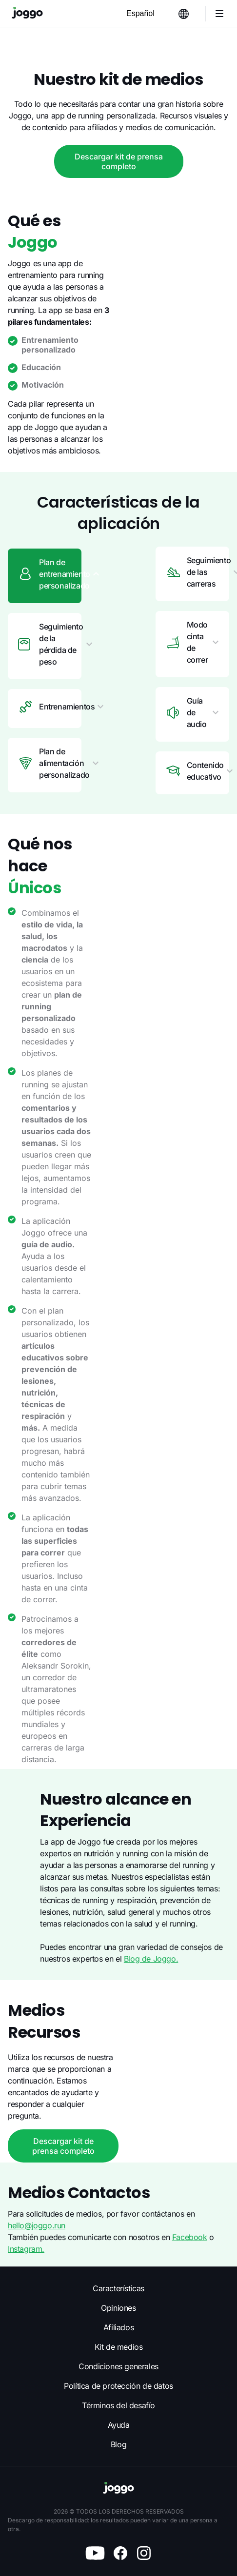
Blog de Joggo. (86, 1647)
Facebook (193, 2235)
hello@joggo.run (36, 2223)
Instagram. (26, 2246)
